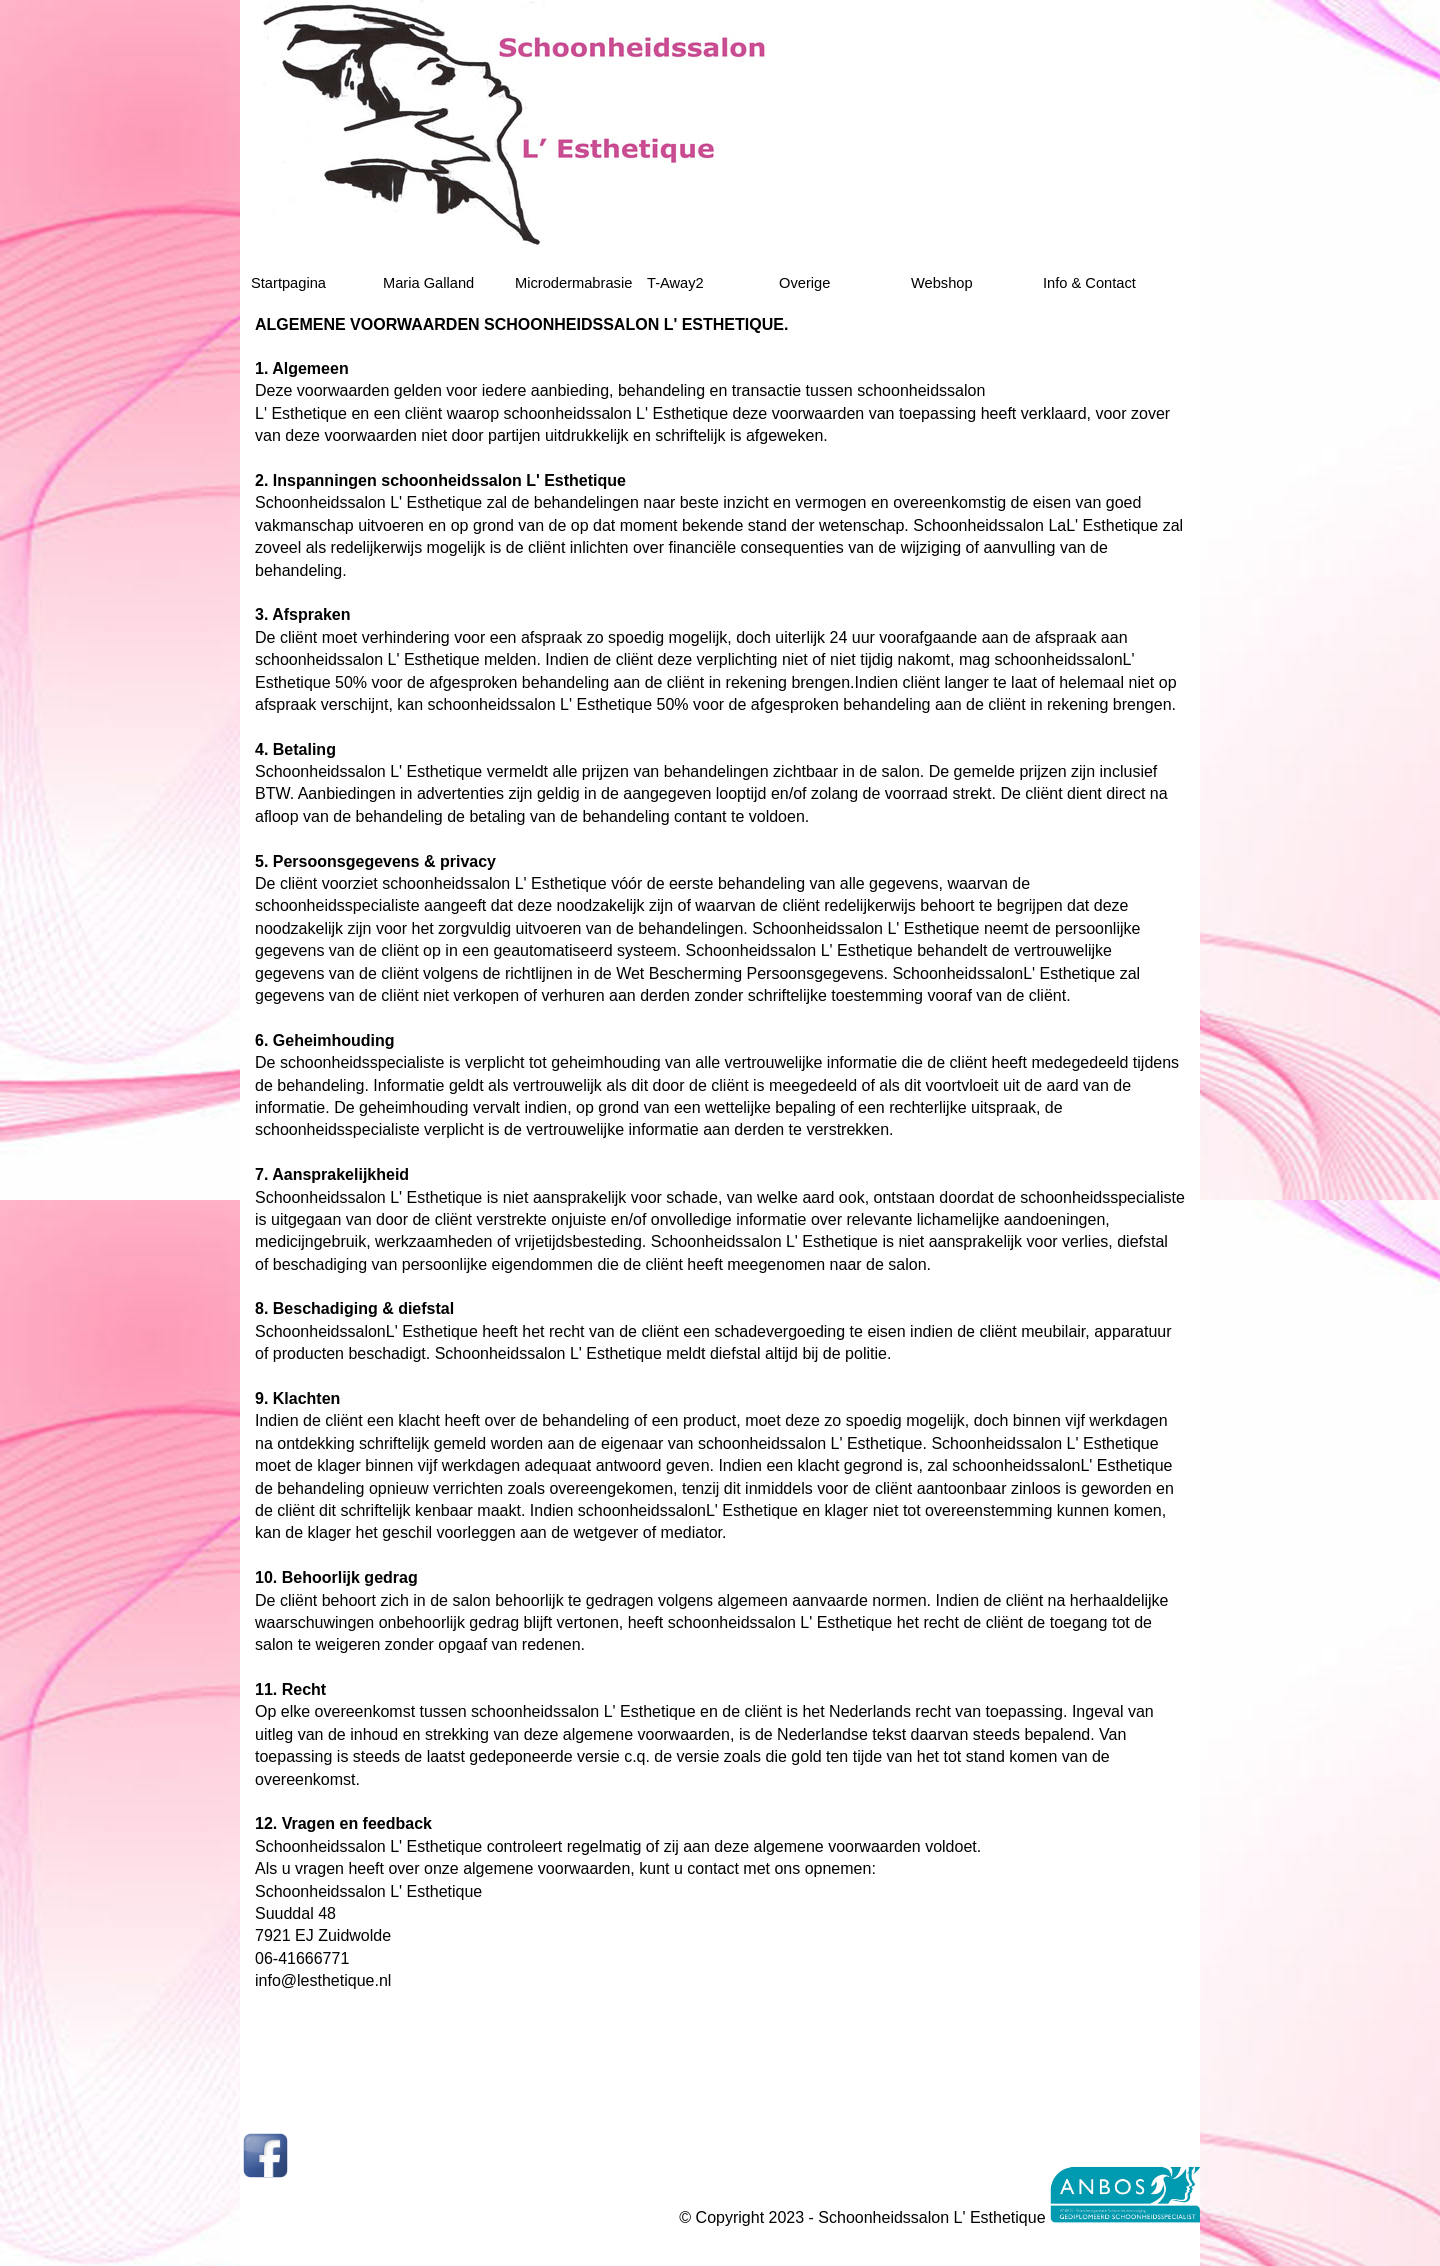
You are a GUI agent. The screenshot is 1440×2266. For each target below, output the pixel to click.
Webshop (942, 283)
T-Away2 (675, 283)
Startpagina (288, 283)
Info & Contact (1089, 283)
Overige (804, 283)
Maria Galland (428, 283)
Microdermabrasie (573, 283)
